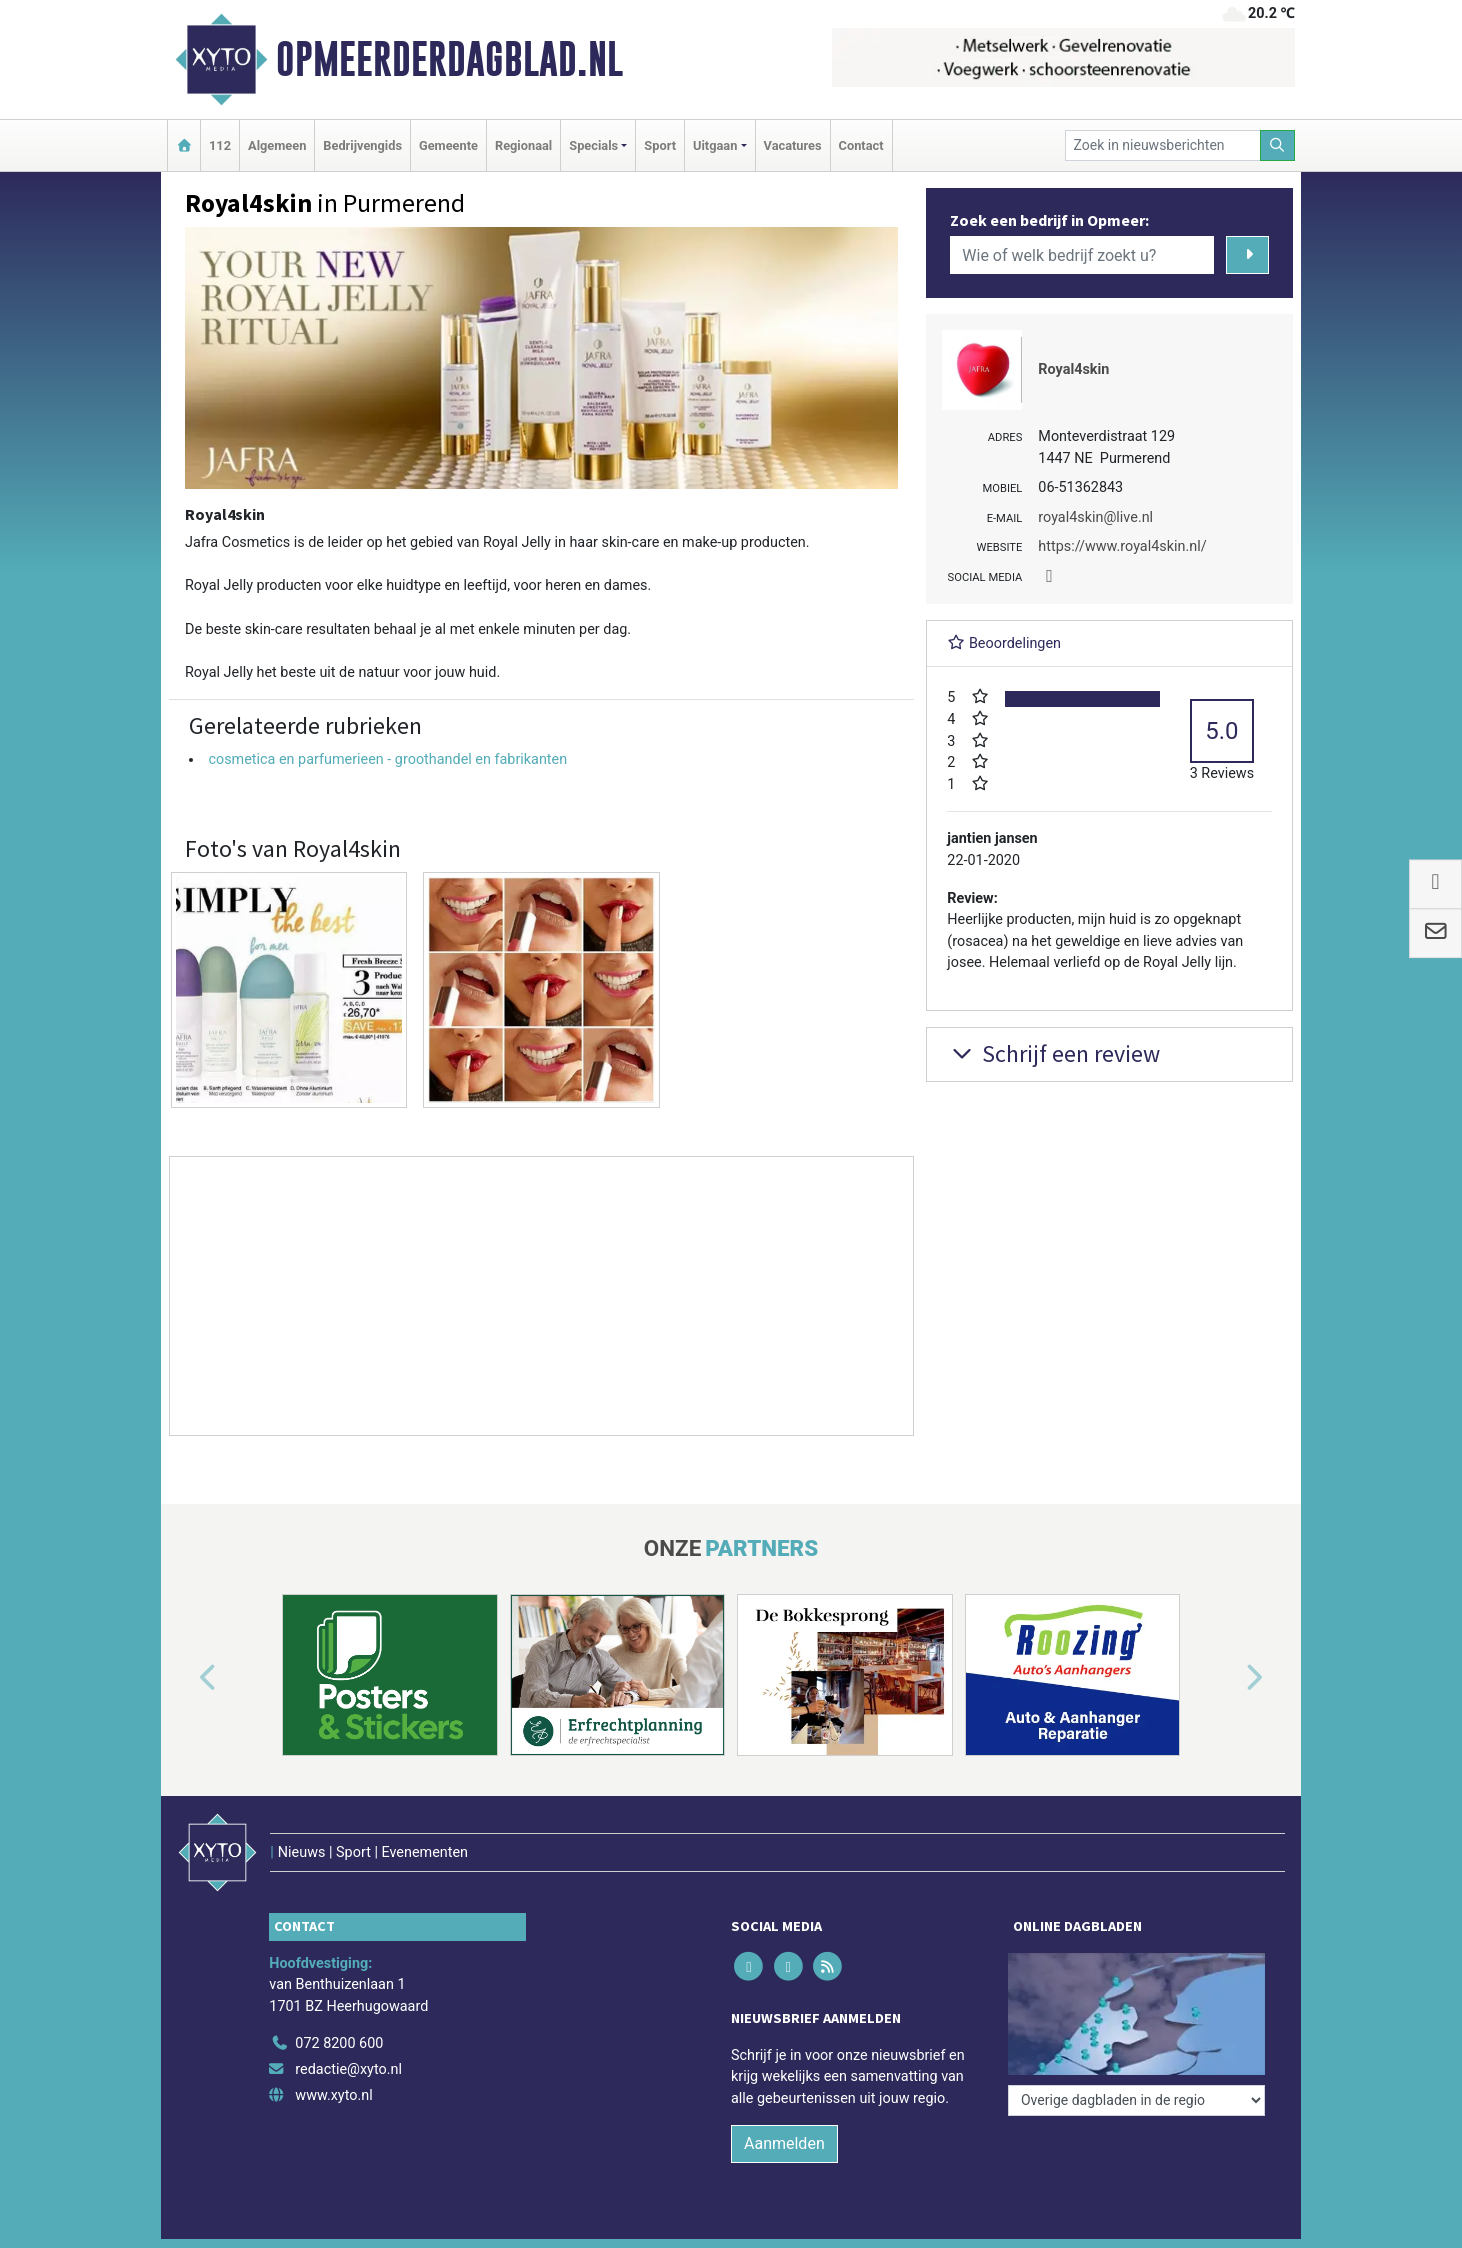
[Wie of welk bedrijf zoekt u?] (1082, 255)
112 (220, 145)
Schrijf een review (1053, 1053)
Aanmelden (784, 2143)
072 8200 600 (339, 2043)
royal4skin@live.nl (1095, 517)
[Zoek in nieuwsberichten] (1163, 145)
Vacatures (793, 145)
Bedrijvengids (362, 145)
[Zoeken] (1278, 145)
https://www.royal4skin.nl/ (1122, 546)
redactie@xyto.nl (348, 2069)
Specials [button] (593, 145)
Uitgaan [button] (715, 145)
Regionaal (523, 145)
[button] (185, 1679)
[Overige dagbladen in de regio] (1136, 2100)
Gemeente (448, 145)
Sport (660, 145)
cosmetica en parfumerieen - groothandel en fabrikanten (387, 759)
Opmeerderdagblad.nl (449, 59)
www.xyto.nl (333, 2095)
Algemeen (277, 145)
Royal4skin (1073, 369)
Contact (861, 145)
